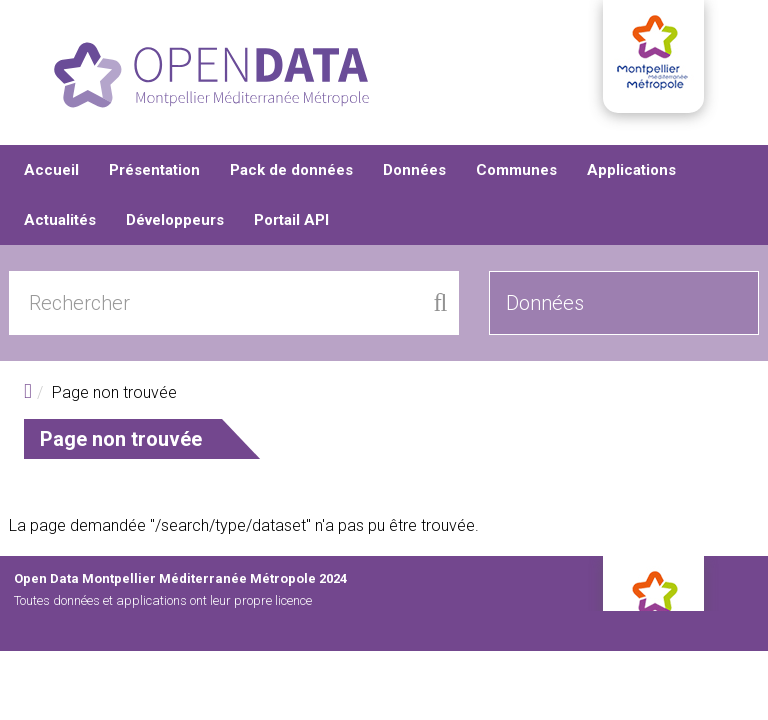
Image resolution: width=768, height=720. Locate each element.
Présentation (154, 170)
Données (414, 170)
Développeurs (175, 220)
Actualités (60, 220)
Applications (631, 170)
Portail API (291, 220)
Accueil (51, 170)
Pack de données (291, 170)
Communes (516, 170)
